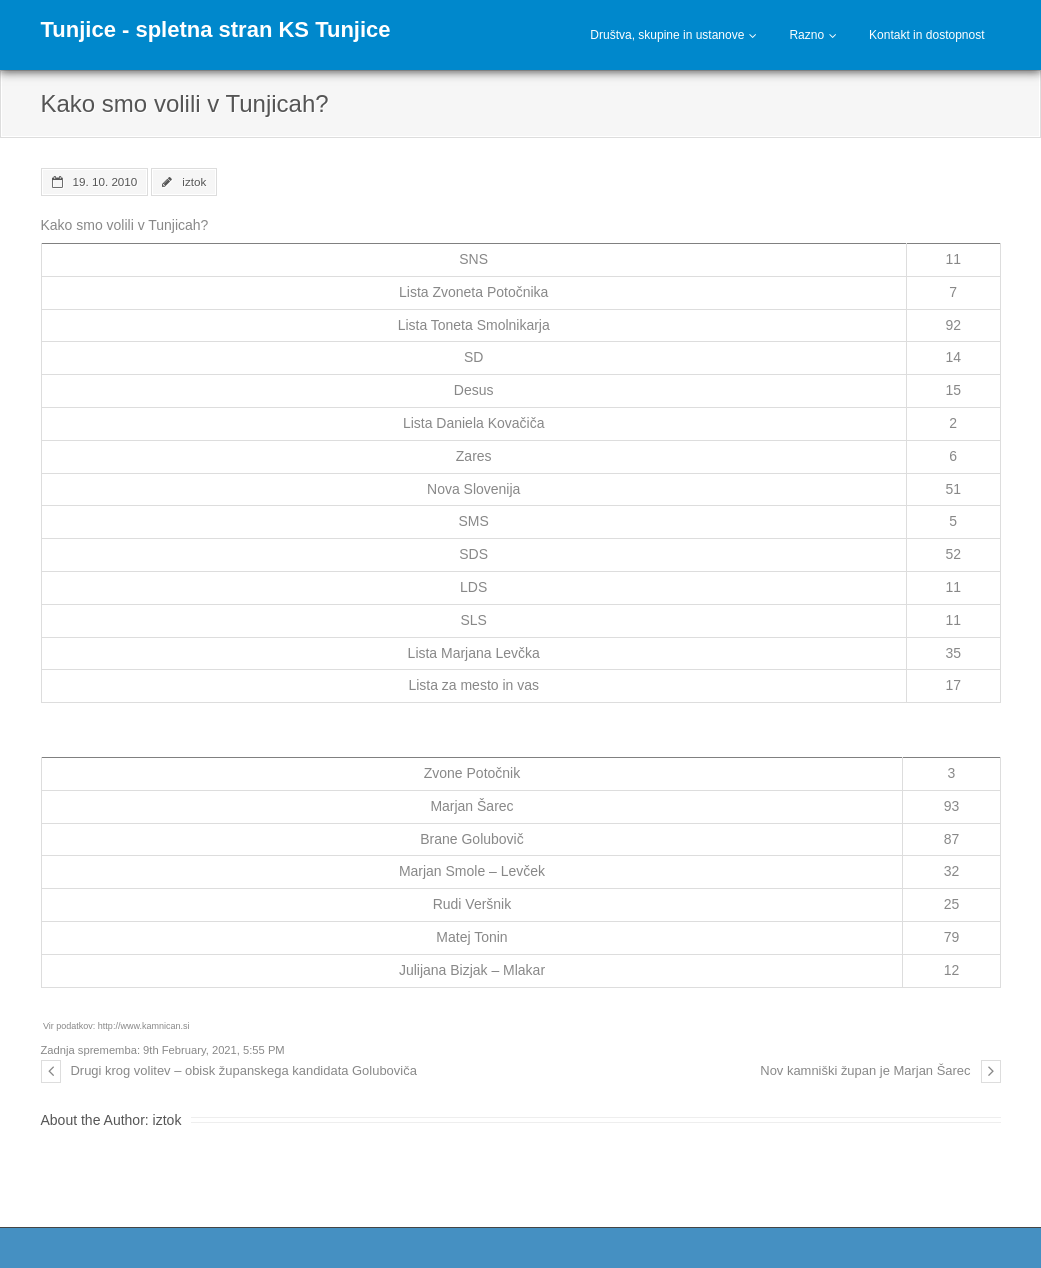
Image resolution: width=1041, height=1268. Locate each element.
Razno (806, 35)
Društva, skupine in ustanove (667, 35)
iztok (194, 181)
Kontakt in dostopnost (926, 35)
